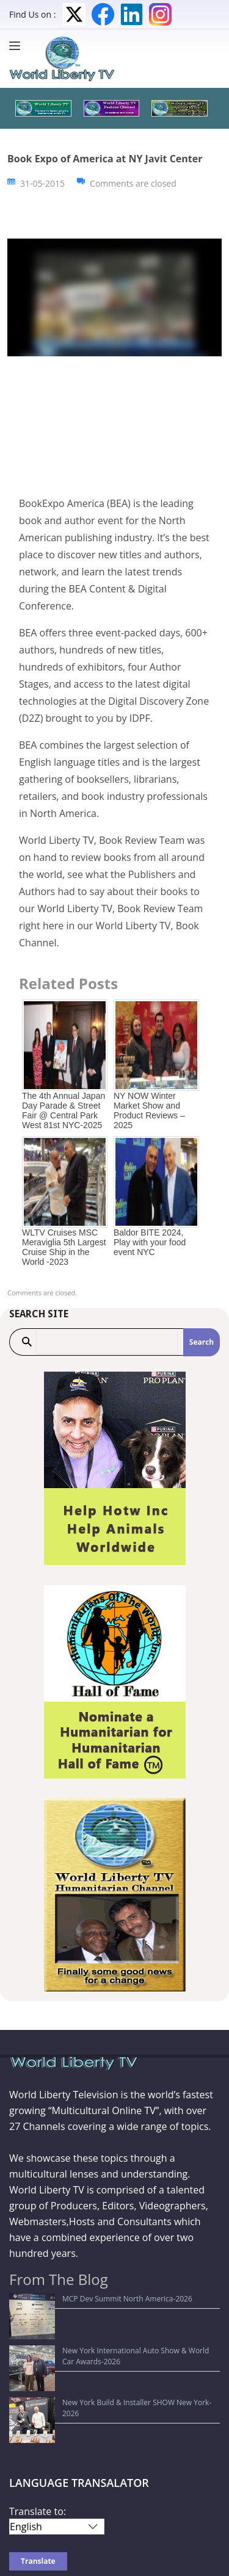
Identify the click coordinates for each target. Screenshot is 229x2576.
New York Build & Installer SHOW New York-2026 (99, 2346)
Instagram (160, 14)
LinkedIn (131, 14)
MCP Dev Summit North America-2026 (81, 2299)
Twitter (74, 14)
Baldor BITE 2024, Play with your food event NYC (150, 1242)
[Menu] (17, 45)
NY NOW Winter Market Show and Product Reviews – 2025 (149, 1110)
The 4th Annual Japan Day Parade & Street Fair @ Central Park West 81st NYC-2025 (63, 1110)
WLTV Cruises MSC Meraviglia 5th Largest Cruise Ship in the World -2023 (64, 1247)
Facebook (103, 14)
